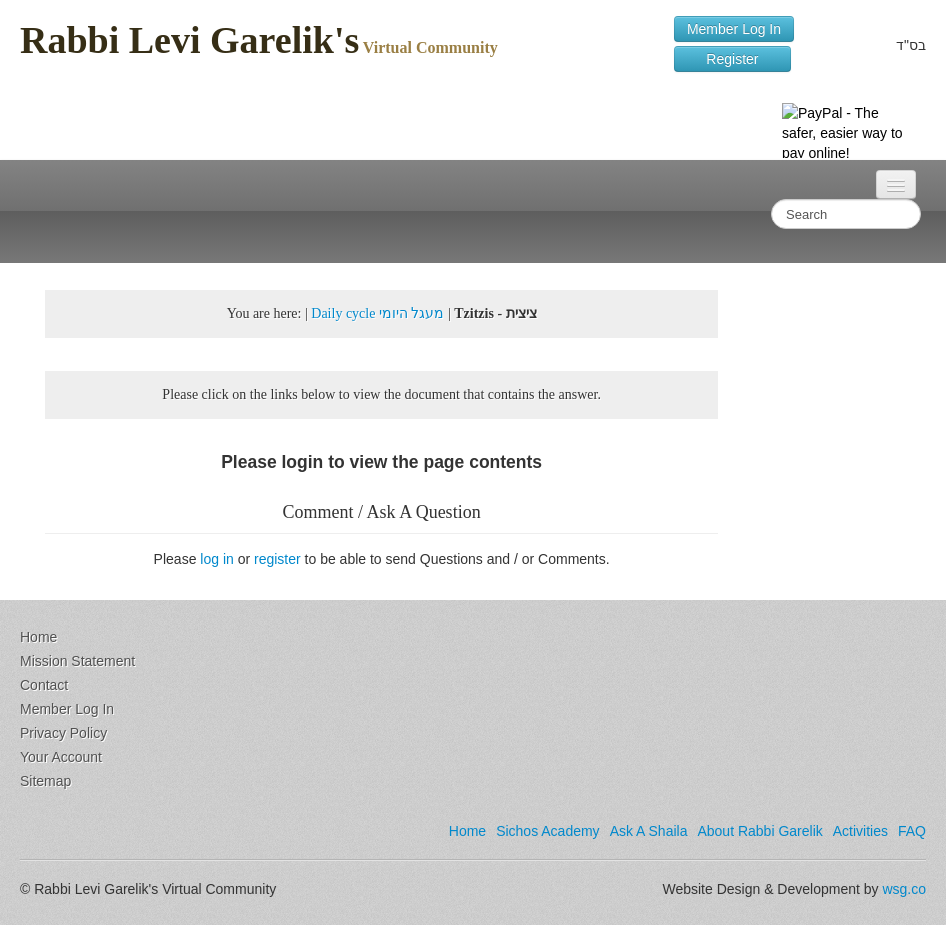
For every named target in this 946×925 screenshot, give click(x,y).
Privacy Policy (63, 733)
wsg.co (904, 889)
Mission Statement (77, 661)
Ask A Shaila (649, 831)
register (277, 559)
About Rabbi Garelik (759, 831)
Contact (44, 685)
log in (216, 559)
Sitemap (45, 781)
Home (38, 637)
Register (732, 59)
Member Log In (734, 29)
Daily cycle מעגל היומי (377, 313)
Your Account (61, 757)
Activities (860, 831)
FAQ (912, 831)
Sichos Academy (548, 831)
